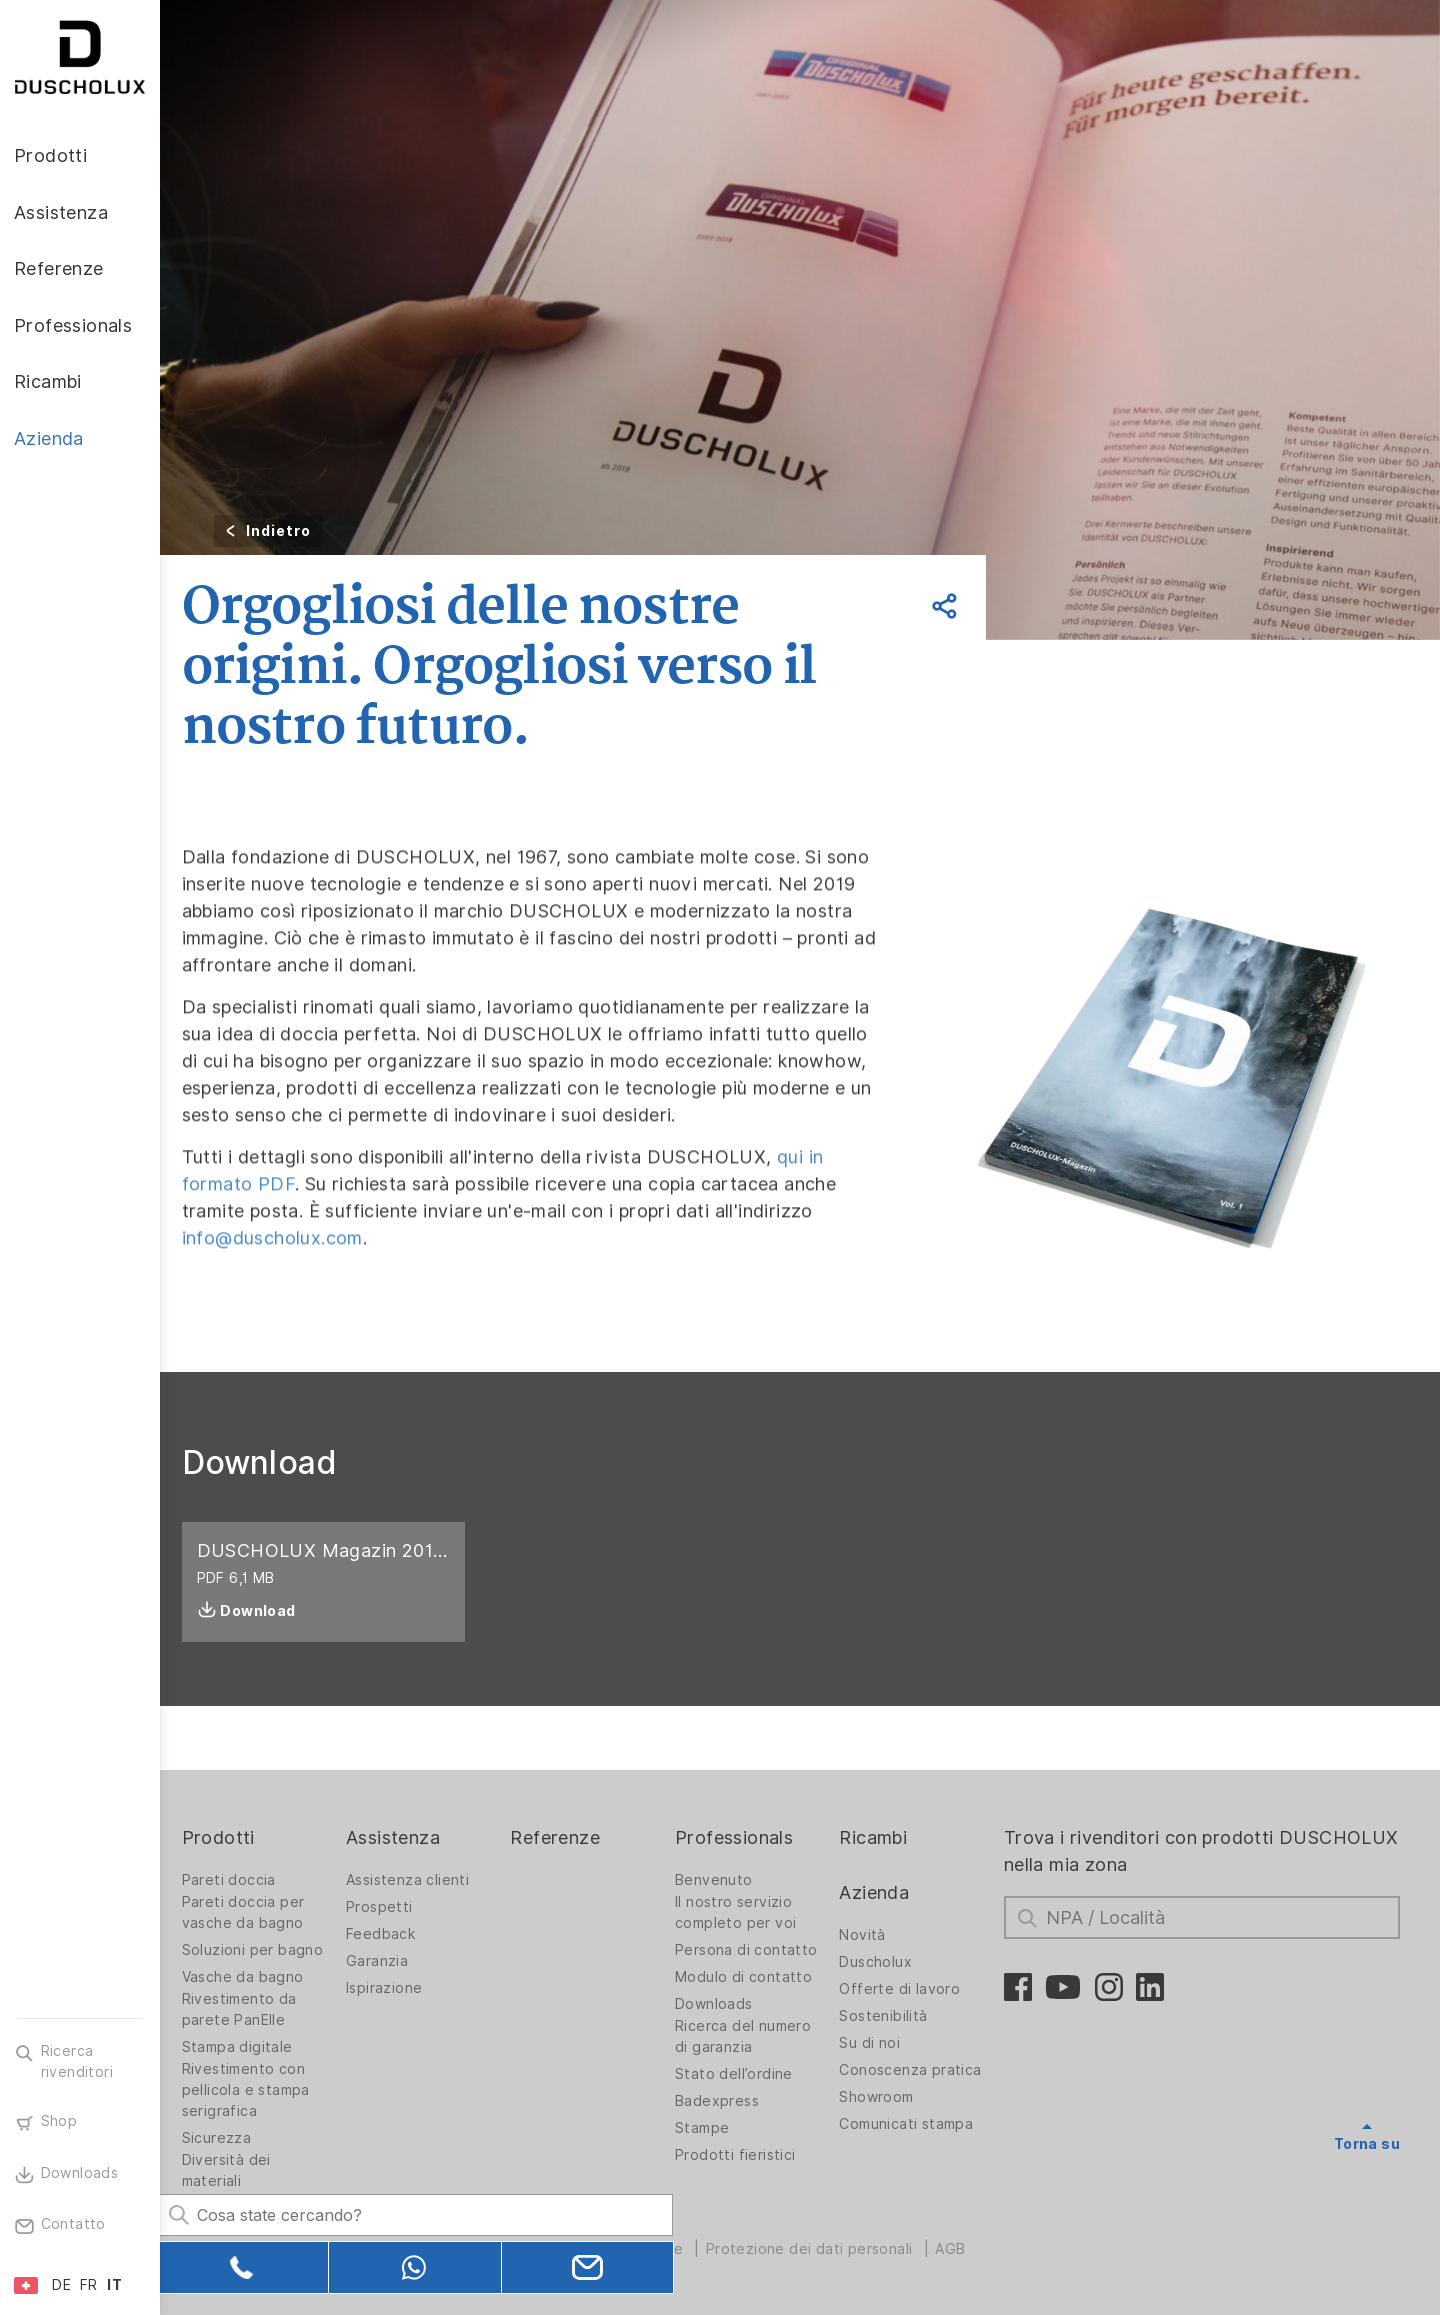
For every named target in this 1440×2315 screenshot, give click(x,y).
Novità (871, 1935)
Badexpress (728, 2101)
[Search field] (375, 2212)
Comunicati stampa (915, 2124)
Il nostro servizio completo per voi (746, 1912)
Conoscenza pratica (919, 2070)
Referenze (569, 1837)
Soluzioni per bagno (271, 1950)
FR (89, 2285)
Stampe (713, 2128)
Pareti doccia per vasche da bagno (261, 1912)
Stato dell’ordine (745, 2074)
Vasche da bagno (261, 1977)
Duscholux (884, 1962)
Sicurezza (235, 2138)
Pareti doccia (247, 1880)
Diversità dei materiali (244, 2170)
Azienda (883, 1892)
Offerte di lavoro (908, 1989)
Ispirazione (400, 1988)
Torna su (1367, 2144)
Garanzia (393, 1961)
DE (61, 2285)
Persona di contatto (757, 1950)
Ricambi (882, 1837)
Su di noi (878, 2043)
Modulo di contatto (754, 1977)
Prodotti (236, 1837)
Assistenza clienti (423, 1880)
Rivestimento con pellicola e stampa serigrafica (264, 2090)
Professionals (745, 1837)
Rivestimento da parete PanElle (257, 2009)
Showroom (885, 2097)
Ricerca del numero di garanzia (754, 2036)
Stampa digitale (255, 2047)
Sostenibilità (892, 2016)
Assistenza (409, 1837)
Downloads (725, 2004)
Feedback (396, 1934)
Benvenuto (725, 1880)
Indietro (296, 531)
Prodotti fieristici (746, 2155)
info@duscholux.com (290, 1298)
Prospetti (395, 1907)
